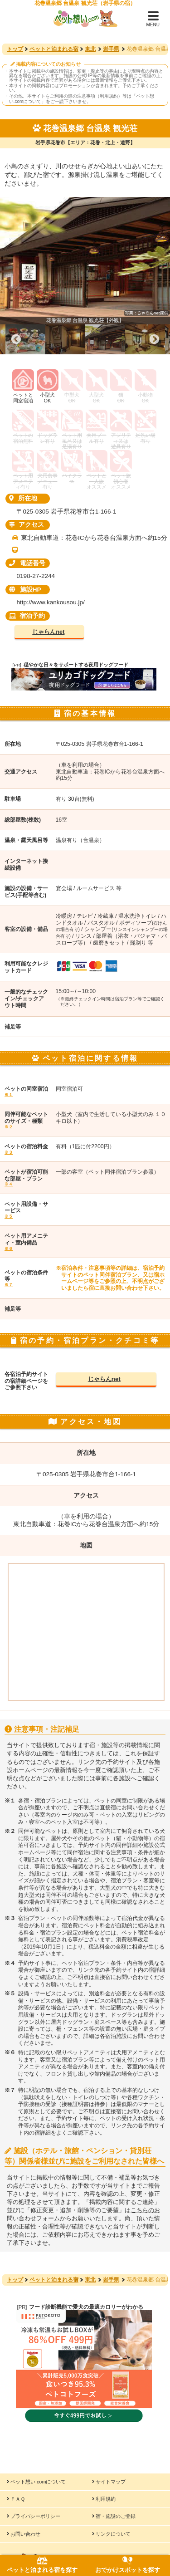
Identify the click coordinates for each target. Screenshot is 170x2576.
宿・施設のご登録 (114, 2516)
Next (154, 339)
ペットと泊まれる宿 (53, 49)
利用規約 (104, 2499)
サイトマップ (109, 2481)
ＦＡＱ (16, 2499)
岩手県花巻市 (50, 142)
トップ (15, 49)
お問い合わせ (23, 2534)
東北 (90, 49)
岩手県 (111, 49)
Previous (16, 339)
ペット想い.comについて (36, 2481)
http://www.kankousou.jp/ (50, 602)
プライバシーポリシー (33, 2516)
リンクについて (111, 2534)
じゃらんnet (48, 631)
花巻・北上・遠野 (110, 142)
